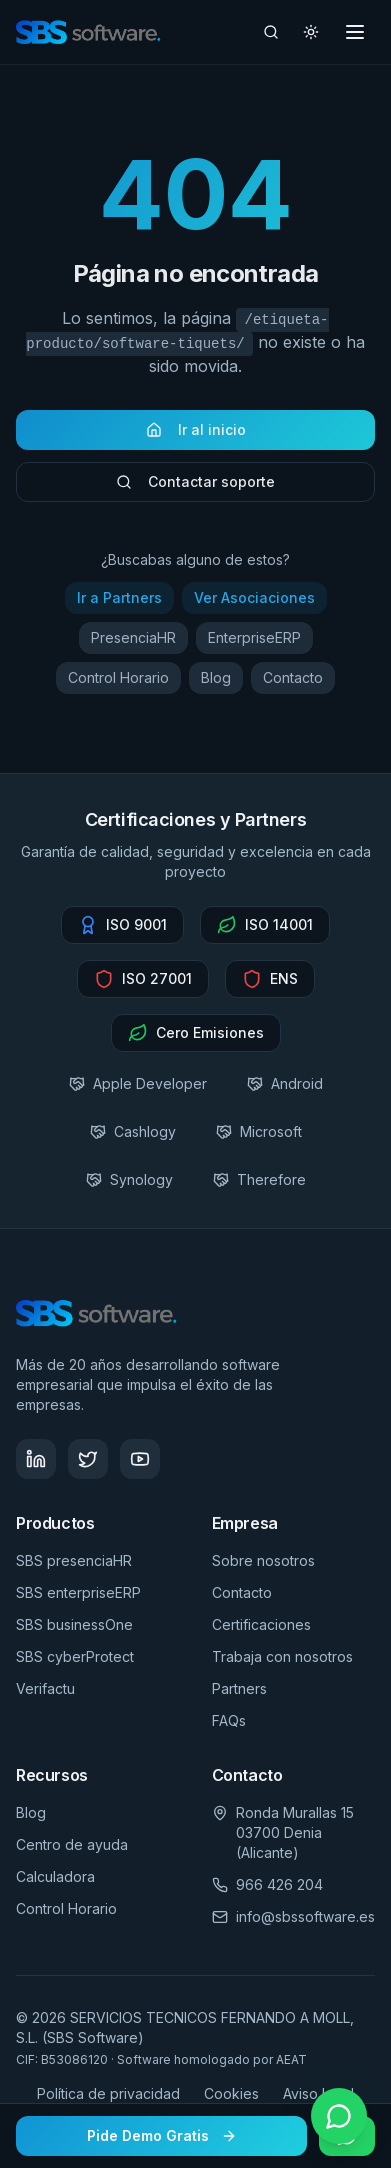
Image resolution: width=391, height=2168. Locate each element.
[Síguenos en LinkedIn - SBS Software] (36, 1459)
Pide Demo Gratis (162, 2135)
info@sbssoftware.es (305, 1916)
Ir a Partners (119, 603)
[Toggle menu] (355, 32)
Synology (129, 1179)
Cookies (231, 2093)
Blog (216, 683)
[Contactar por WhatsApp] (339, 2116)
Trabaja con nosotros (282, 1656)
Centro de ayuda (72, 1844)
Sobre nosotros (263, 1560)
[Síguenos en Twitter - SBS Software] (88, 1459)
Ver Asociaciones (254, 603)
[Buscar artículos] (271, 32)
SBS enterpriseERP (78, 1592)
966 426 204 (279, 1884)
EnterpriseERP (254, 643)
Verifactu (45, 1688)
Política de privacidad (108, 2093)
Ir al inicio (196, 435)
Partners (239, 1688)
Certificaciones (261, 1624)
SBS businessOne (74, 1624)
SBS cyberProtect (75, 1656)
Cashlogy (133, 1131)
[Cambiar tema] (311, 32)
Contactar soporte (195, 487)
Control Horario (118, 683)
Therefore (259, 1179)
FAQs (229, 1720)
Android (285, 1083)
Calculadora (55, 1876)
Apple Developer (138, 1083)
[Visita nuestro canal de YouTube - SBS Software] (140, 1459)
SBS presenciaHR (74, 1560)
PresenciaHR (133, 643)
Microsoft (259, 1131)
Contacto (293, 683)
